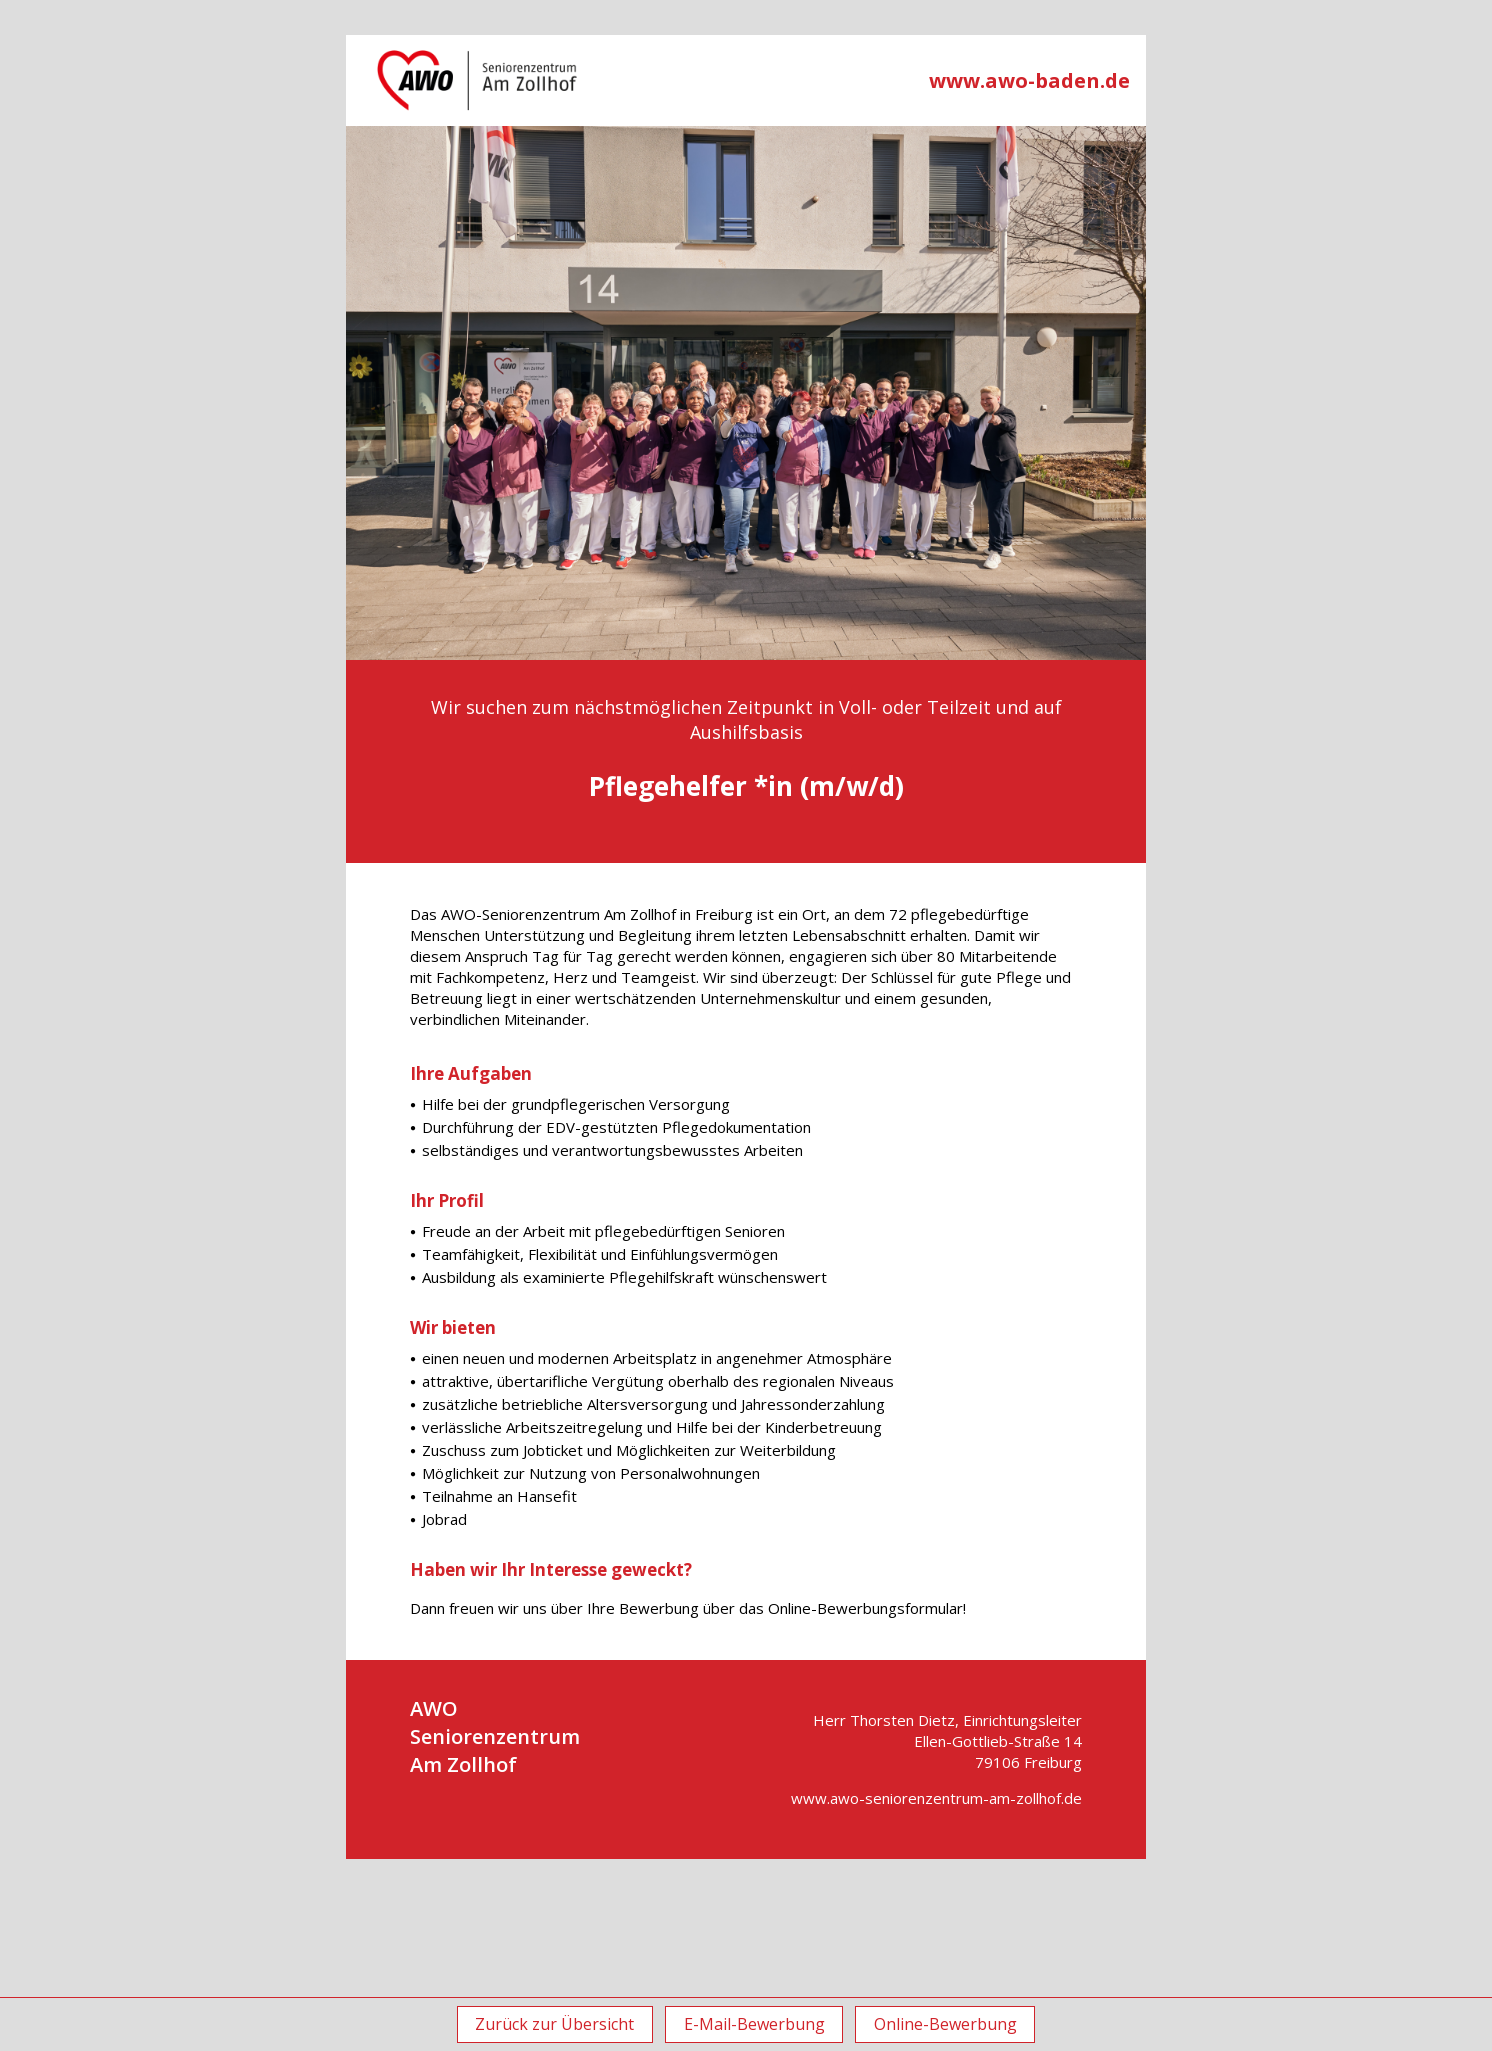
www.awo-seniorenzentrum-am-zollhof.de (936, 1798)
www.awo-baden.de (1029, 80)
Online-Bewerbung (952, 2024)
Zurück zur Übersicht (547, 2024)
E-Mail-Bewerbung (754, 2024)
